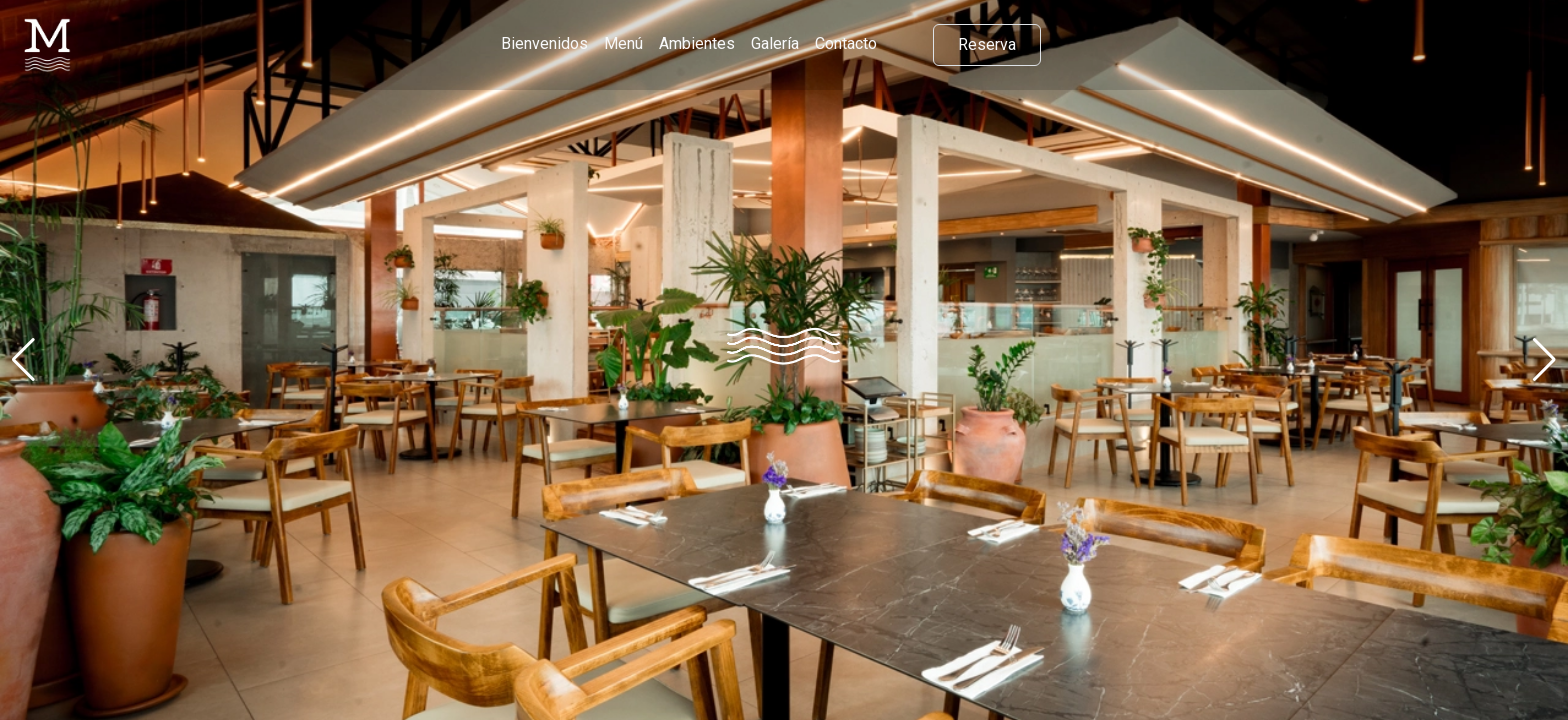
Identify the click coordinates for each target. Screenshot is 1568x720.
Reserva (987, 44)
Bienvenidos (544, 43)
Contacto (846, 43)
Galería (775, 43)
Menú (623, 43)
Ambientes (697, 43)
